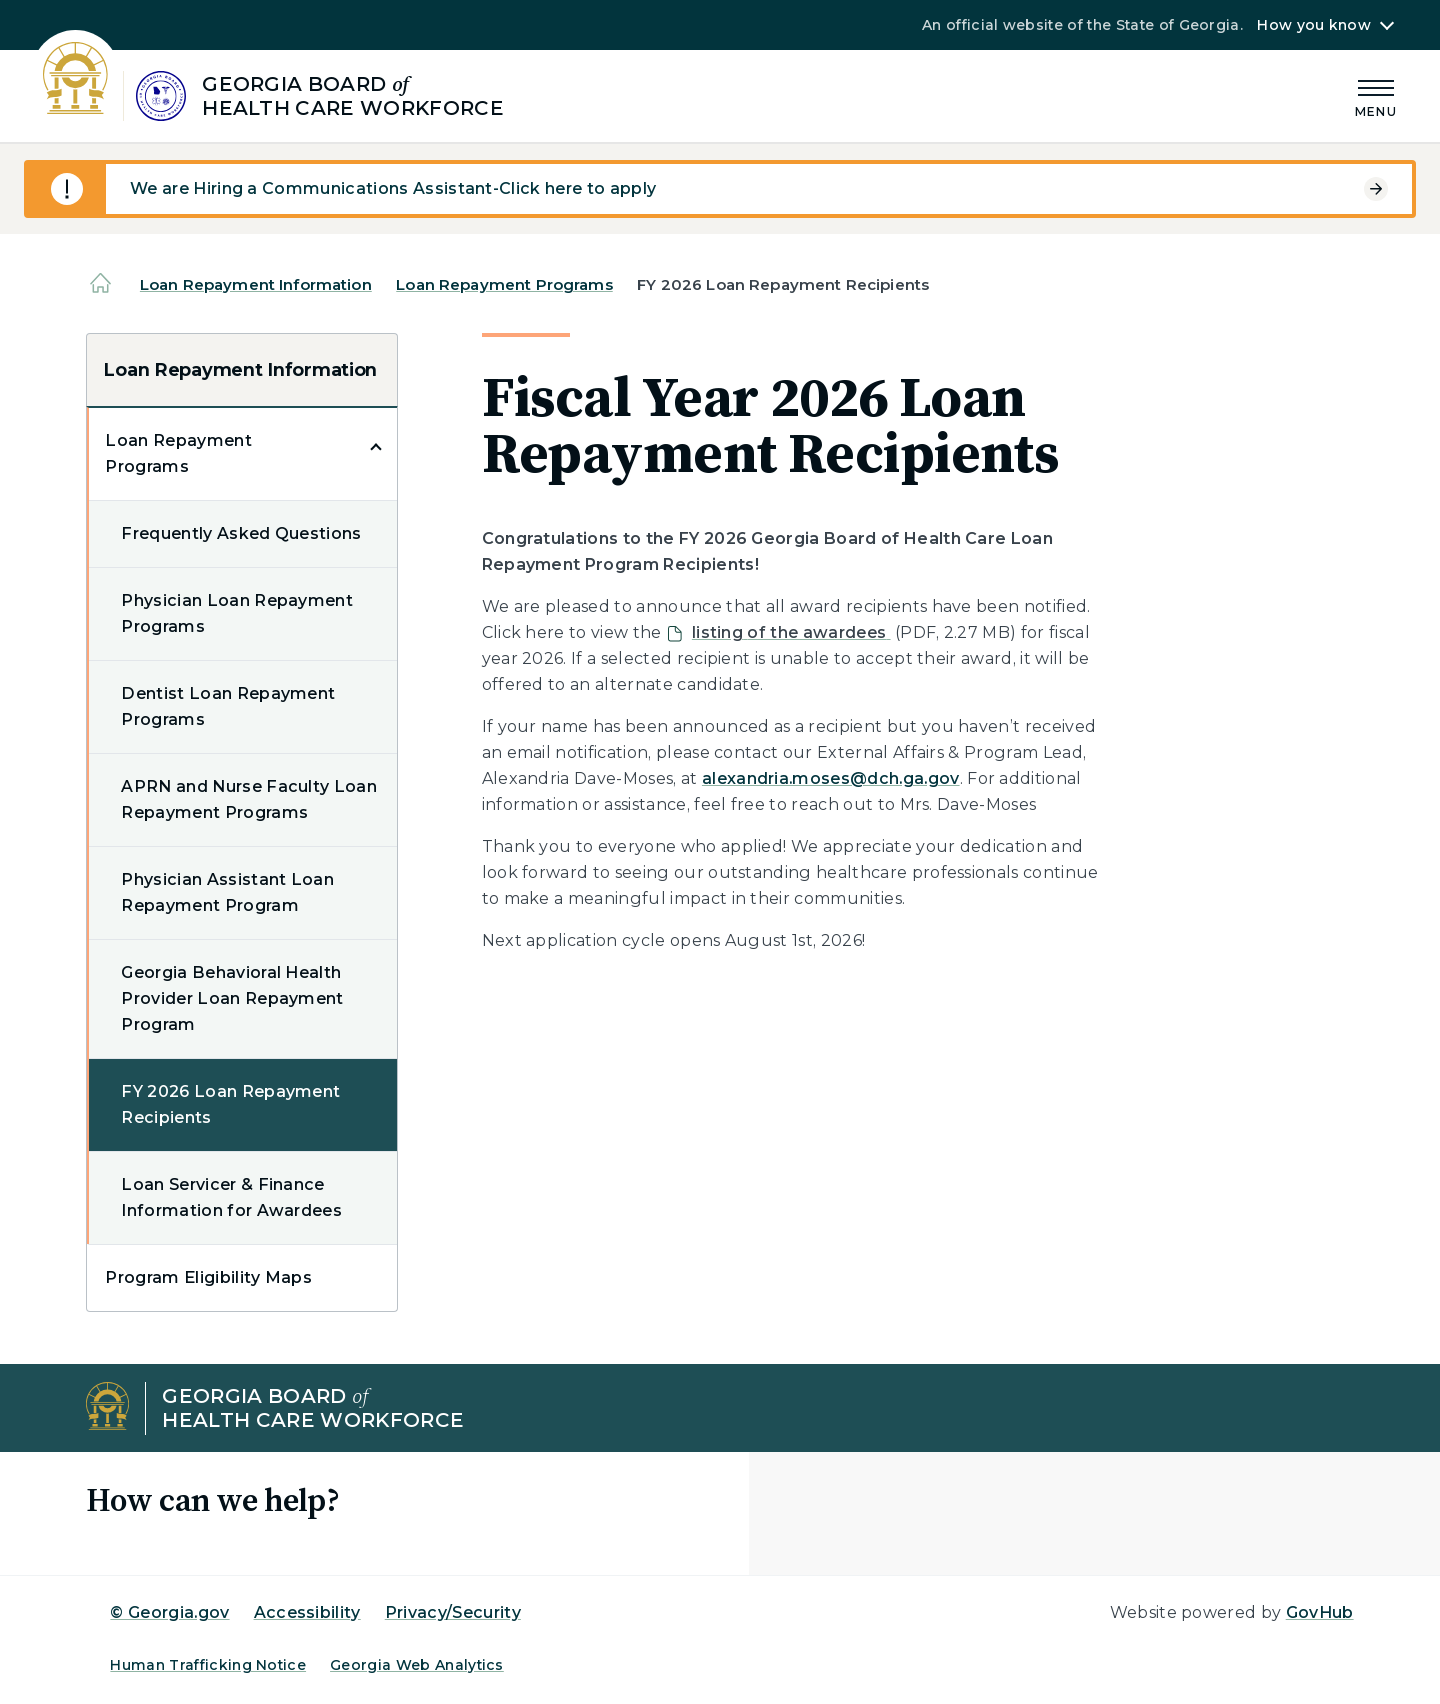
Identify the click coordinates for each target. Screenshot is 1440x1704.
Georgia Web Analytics (417, 1665)
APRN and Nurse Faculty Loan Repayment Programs (249, 799)
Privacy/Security (453, 1612)
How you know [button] (1313, 25)
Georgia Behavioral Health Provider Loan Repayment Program (232, 998)
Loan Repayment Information (256, 284)
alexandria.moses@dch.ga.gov (831, 778)
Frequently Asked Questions (241, 533)
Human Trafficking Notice (208, 1665)
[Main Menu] (1376, 95)
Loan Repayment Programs (504, 284)
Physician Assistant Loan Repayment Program (227, 892)
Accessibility (307, 1612)
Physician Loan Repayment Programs (237, 613)
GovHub (1320, 1612)
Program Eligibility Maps (208, 1277)
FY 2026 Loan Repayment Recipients (230, 1104)
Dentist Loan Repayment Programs (228, 706)
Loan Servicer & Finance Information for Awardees (231, 1197)
